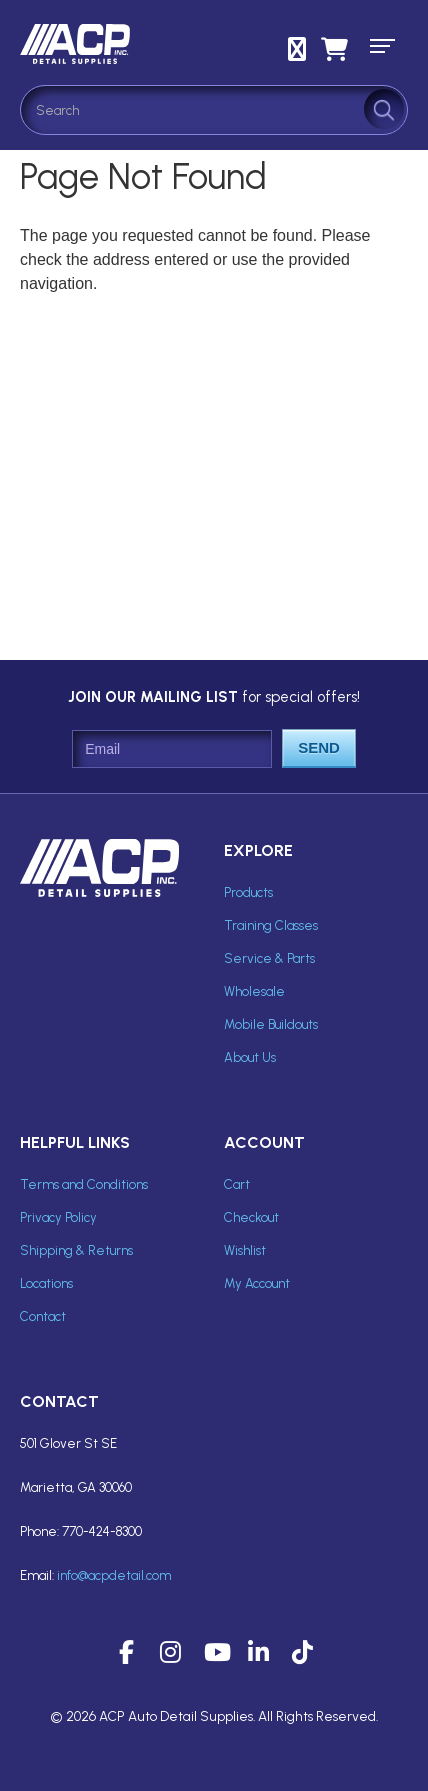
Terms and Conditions (84, 1184)
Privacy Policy (58, 1217)
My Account (257, 1283)
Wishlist (245, 1250)
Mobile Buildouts (271, 1024)
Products (248, 892)
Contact (43, 1316)
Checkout (251, 1217)
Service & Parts (269, 958)
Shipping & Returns (76, 1250)
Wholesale (254, 991)
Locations (46, 1283)
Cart (237, 1184)
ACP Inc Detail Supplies (110, 44)
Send (319, 747)
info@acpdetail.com (114, 1575)
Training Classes (271, 925)
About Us (250, 1057)
